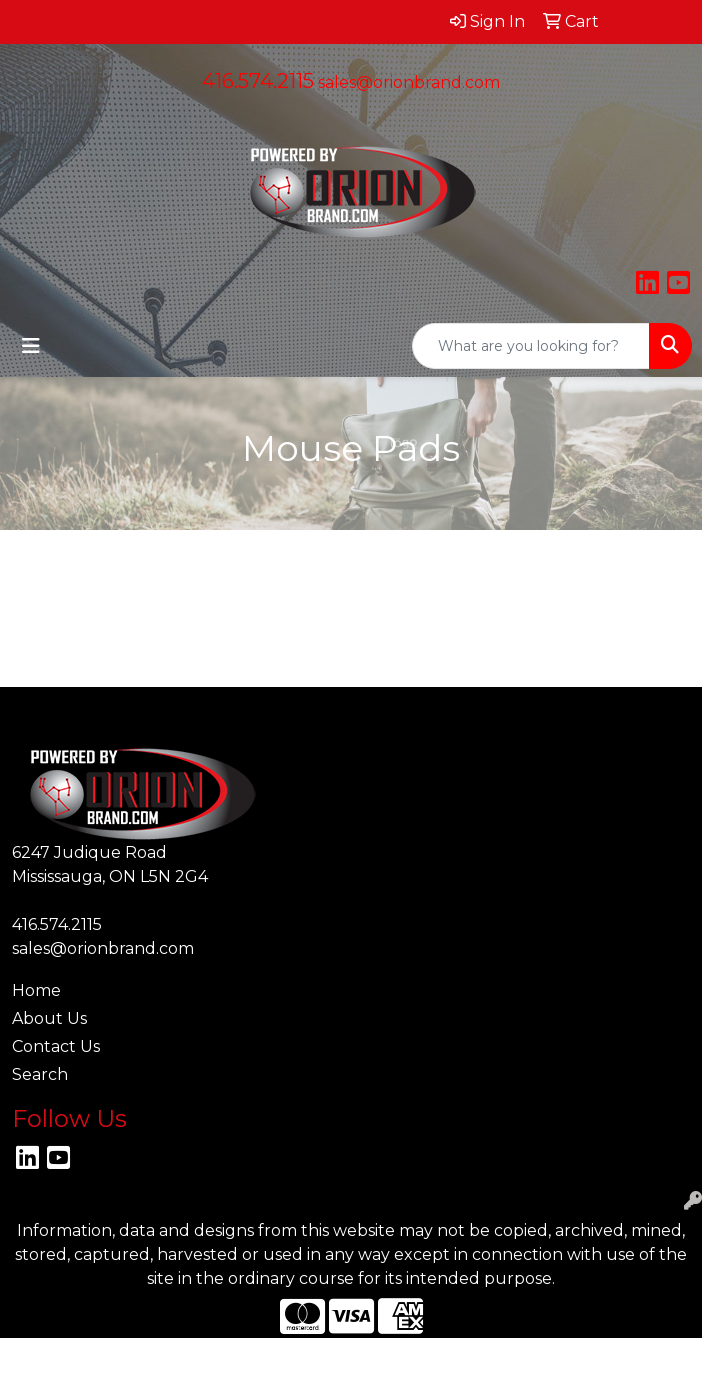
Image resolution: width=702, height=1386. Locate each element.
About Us (49, 1018)
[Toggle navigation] (31, 346)
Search (40, 1074)
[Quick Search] (531, 346)
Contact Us (56, 1046)
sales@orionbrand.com (409, 82)
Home (36, 990)
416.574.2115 (258, 81)
